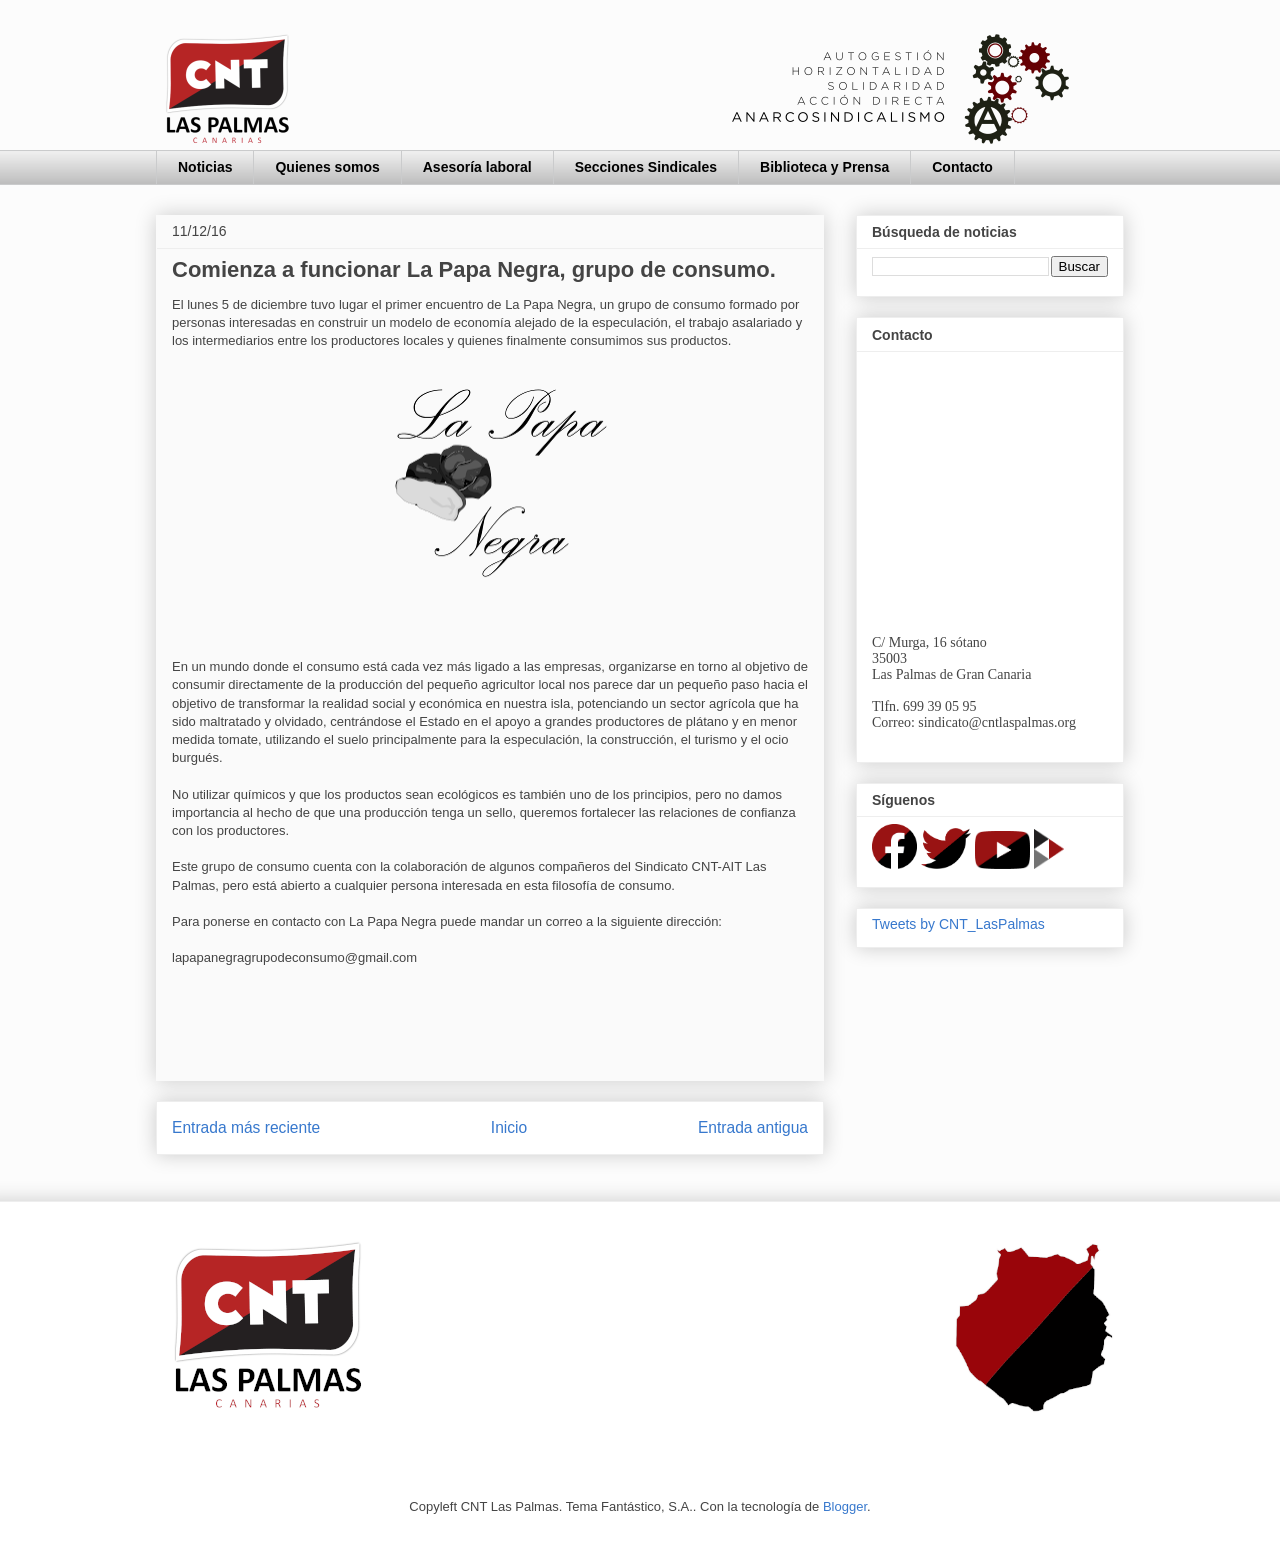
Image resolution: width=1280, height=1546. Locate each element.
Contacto (962, 167)
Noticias (205, 167)
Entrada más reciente (246, 1127)
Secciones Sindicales (646, 167)
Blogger (845, 1506)
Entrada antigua (753, 1127)
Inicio (509, 1127)
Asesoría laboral (477, 167)
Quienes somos (327, 167)
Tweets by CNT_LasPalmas (958, 924)
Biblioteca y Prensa (824, 167)
